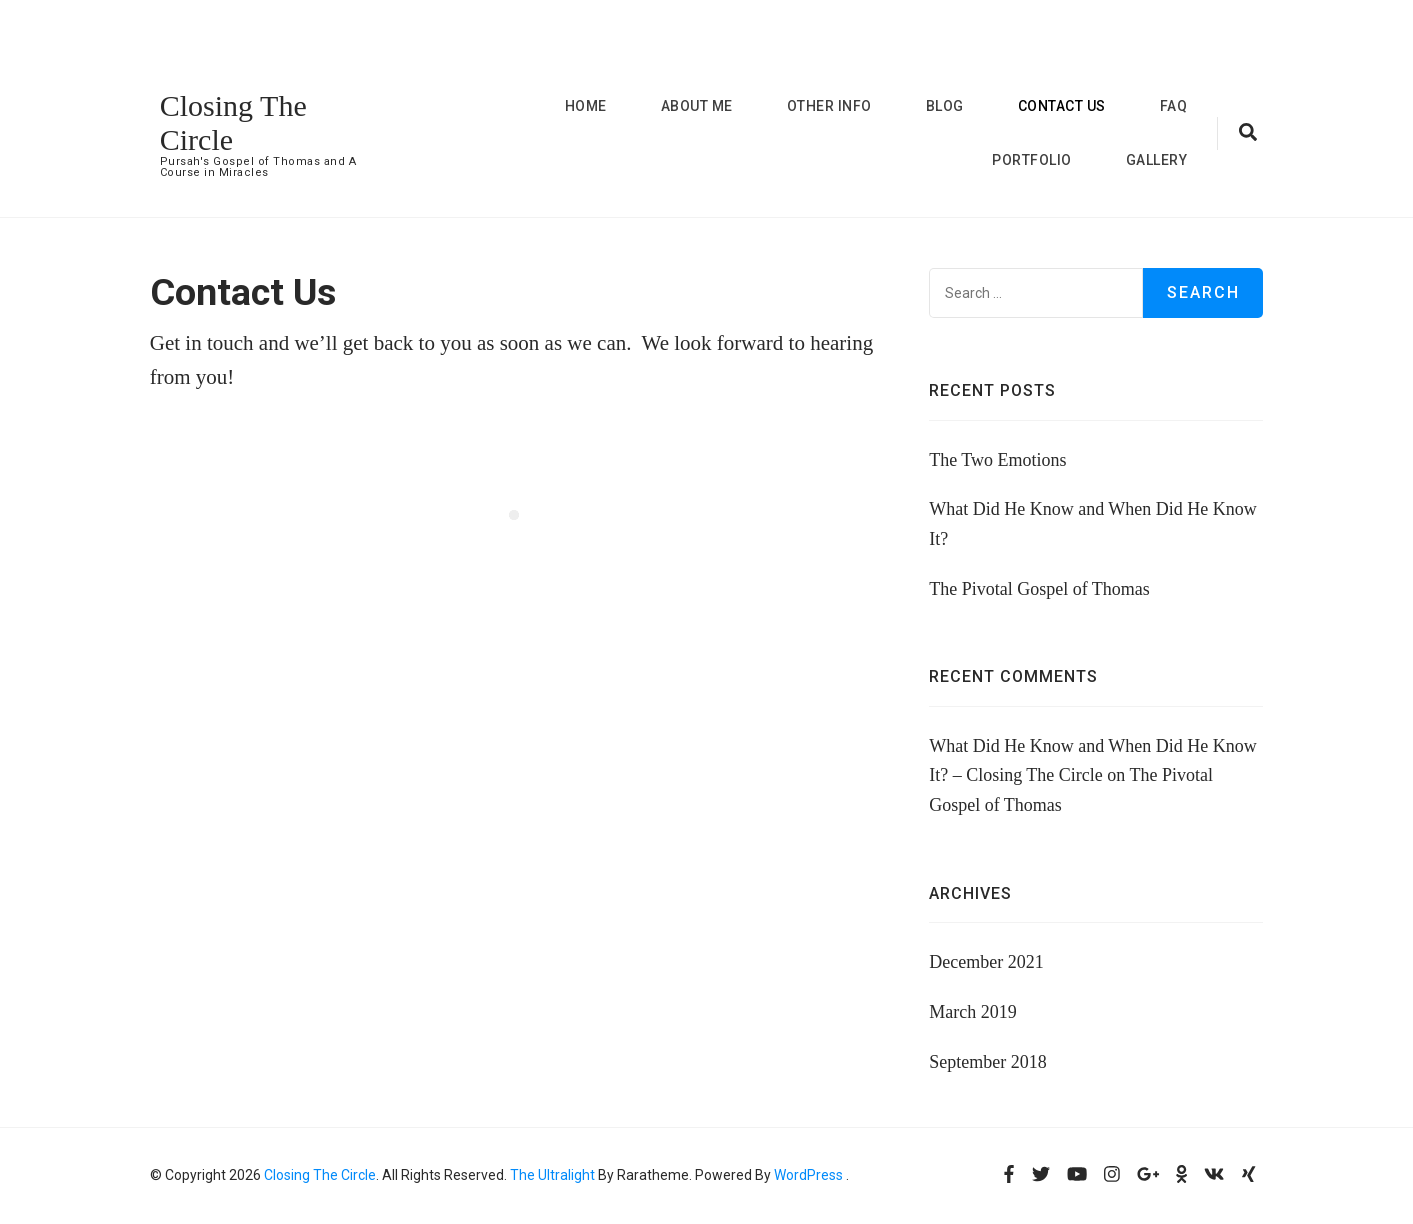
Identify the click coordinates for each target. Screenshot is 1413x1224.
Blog (945, 106)
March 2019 (972, 1012)
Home (586, 106)
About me (697, 106)
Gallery (1157, 160)
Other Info (829, 106)
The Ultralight (551, 1175)
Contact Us (1062, 106)
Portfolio (1032, 160)
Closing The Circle (320, 1175)
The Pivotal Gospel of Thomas (1039, 589)
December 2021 (986, 962)
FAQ (1174, 106)
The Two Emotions (997, 460)
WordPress (808, 1175)
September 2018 (987, 1062)
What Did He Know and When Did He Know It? (1093, 524)
